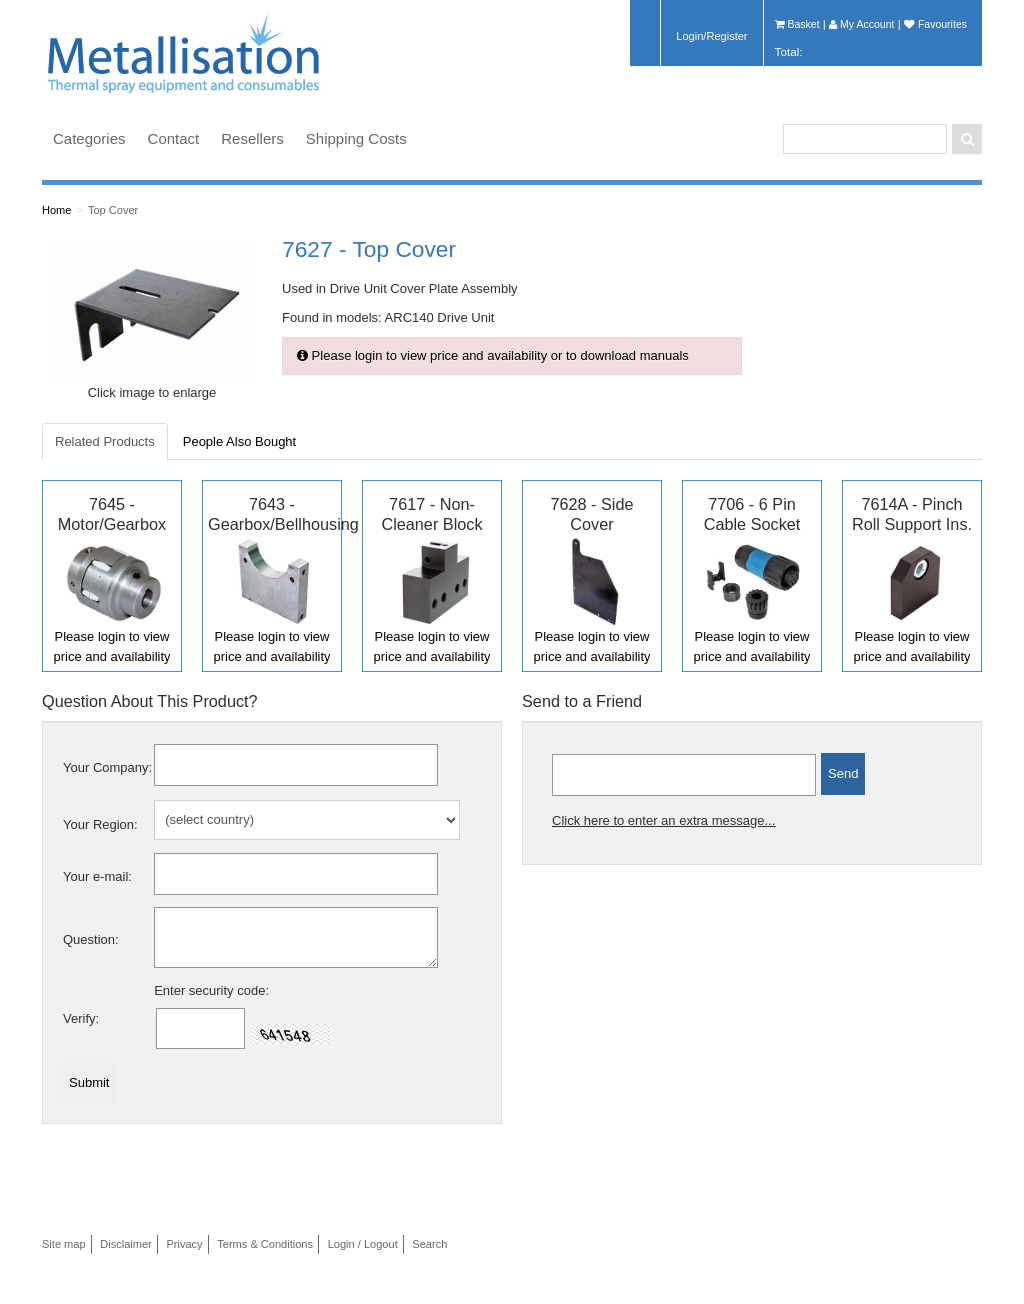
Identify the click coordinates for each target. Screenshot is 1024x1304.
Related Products (105, 441)
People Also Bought (239, 441)
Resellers (252, 138)
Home (56, 210)
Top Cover (113, 210)
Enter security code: (211, 990)
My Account (861, 24)
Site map (64, 1244)
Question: (91, 939)
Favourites (935, 24)
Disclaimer (126, 1244)
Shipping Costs (356, 138)
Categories (89, 138)
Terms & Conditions (265, 1244)
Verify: (81, 1018)
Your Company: (107, 767)
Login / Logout (363, 1244)
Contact (174, 138)
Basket (797, 24)
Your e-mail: (97, 876)
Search (429, 1244)
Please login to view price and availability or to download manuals (493, 355)
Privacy (184, 1244)
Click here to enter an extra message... (663, 820)
